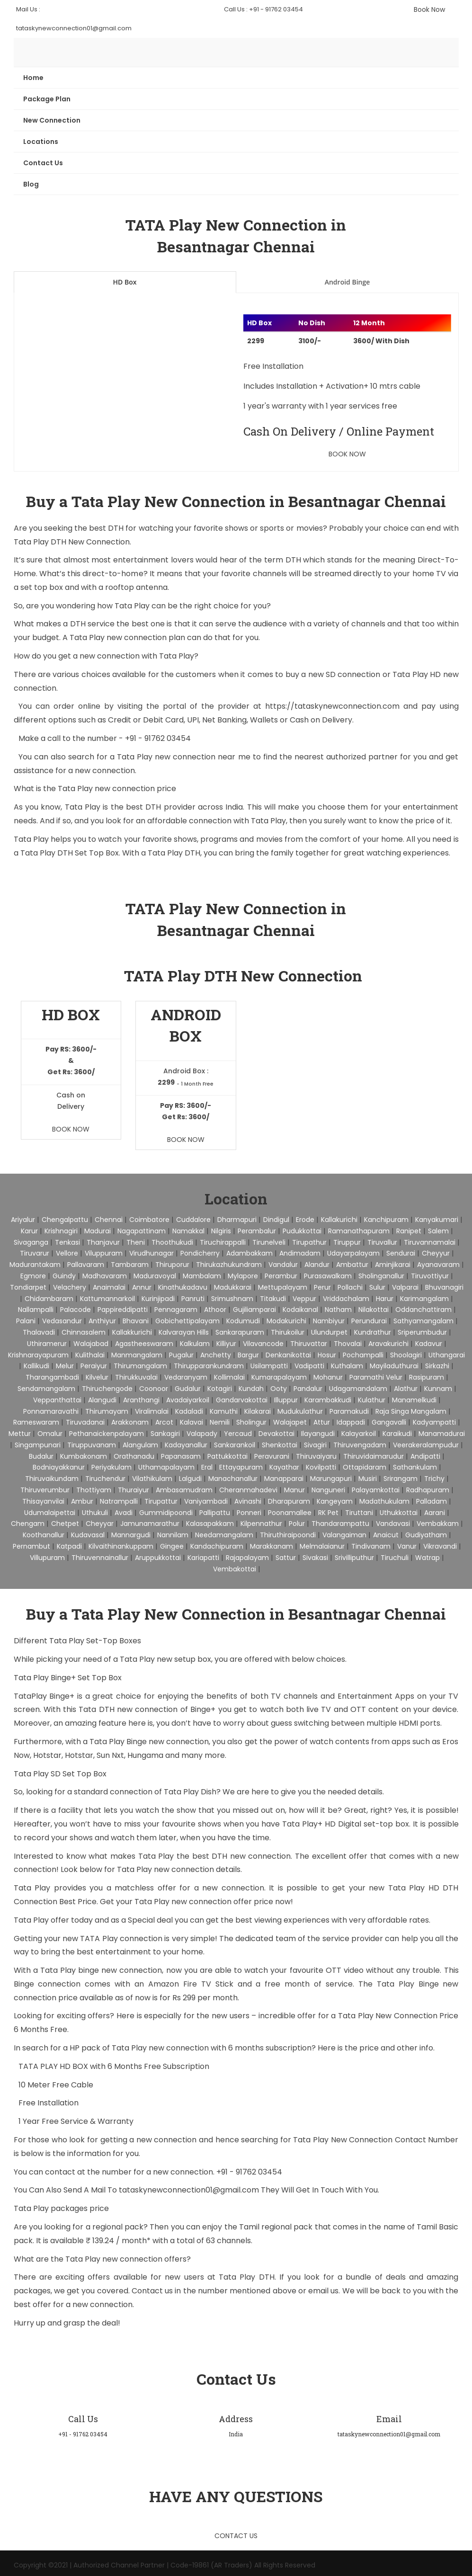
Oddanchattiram (423, 1309)
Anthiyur (102, 1321)
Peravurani (271, 1456)
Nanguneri (328, 1490)
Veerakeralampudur (426, 1445)
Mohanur (328, 1377)
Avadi (124, 1512)
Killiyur (226, 1343)
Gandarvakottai (241, 1400)
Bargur (248, 1355)
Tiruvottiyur (430, 1276)
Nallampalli (35, 1309)
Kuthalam (347, 1366)
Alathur (406, 1388)
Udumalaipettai (49, 1512)
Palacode (75, 1309)
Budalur (41, 1456)
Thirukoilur (287, 1332)
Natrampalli (119, 1501)
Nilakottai (373, 1309)
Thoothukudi (172, 1242)
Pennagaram (175, 1309)
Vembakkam (438, 1523)
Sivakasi (315, 1557)
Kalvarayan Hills (184, 1332)
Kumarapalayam (279, 1377)
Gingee (172, 1546)
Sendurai (400, 1253)
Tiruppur (347, 1242)
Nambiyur (329, 1321)
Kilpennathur (261, 1523)
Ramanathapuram (359, 1231)
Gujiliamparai (254, 1309)
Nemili (220, 1422)
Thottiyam (93, 1490)
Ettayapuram (241, 1467)
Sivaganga (31, 1242)
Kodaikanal (300, 1309)
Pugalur (181, 1355)
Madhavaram (104, 1276)
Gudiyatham (426, 1535)
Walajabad (90, 1343)
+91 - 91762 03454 (158, 738)
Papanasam (181, 1456)
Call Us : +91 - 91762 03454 (263, 9)
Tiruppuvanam (91, 1445)
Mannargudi (131, 1535)
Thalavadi (39, 1332)
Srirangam (400, 1478)
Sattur (286, 1557)
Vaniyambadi (206, 1501)
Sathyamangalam (423, 1321)
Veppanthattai (57, 1400)
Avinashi (247, 1501)
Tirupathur (309, 1242)
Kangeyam (335, 1501)
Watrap (427, 1557)
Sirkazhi (437, 1366)
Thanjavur (103, 1242)
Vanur (407, 1546)
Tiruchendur (105, 1478)
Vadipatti (309, 1366)
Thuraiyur (133, 1490)
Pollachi (350, 1287)
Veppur (304, 1298)
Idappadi (351, 1422)
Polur (297, 1523)
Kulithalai (90, 1355)
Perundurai (369, 1321)
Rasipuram (426, 1377)
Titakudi (273, 1298)
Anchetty (215, 1355)
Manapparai (283, 1478)
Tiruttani (359, 1512)
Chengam (28, 1523)
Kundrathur (372, 1332)
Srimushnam (232, 1298)
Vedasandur (62, 1321)
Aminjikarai (392, 1264)
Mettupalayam (282, 1287)
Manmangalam (136, 1355)
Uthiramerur (47, 1343)
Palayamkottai (376, 1490)
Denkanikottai (288, 1355)
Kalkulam (195, 1343)
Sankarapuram (239, 1332)
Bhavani (136, 1321)
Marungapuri (331, 1478)
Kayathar (284, 1467)
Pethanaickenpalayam (106, 1433)
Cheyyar (100, 1523)
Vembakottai (234, 1569)
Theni (135, 1242)
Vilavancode (263, 1343)
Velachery (69, 1287)
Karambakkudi (327, 1400)
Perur (322, 1287)
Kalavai (191, 1422)
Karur (29, 1231)
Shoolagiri (406, 1355)
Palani (26, 1321)
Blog (31, 184)
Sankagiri (165, 1433)
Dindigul (276, 1219)
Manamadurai (442, 1433)
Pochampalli (363, 1355)
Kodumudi (243, 1321)
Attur (321, 1422)
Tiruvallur (382, 1242)
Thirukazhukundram (229, 1264)
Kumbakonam (83, 1456)
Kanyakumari (436, 1219)
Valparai (405, 1287)
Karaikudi (397, 1433)
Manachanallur (233, 1478)
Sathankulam (415, 1467)
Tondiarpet (28, 1287)
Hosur (327, 1355)
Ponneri (249, 1512)
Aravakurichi (388, 1343)
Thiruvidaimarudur (373, 1456)
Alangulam (140, 1445)
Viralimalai (152, 1411)
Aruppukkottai (158, 1557)
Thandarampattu (340, 1523)
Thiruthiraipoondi (288, 1535)
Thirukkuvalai (136, 1377)
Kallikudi (36, 1366)
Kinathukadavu (182, 1287)
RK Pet (328, 1512)
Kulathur (371, 1400)
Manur (294, 1490)
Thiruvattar (308, 1343)
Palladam (431, 1501)
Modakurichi (286, 1321)
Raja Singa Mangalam (410, 1411)
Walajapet (290, 1422)
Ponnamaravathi (51, 1411)
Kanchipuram (386, 1219)
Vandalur (283, 1264)
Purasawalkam (328, 1276)
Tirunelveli (268, 1242)
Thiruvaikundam (52, 1478)
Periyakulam (111, 1467)
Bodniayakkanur (59, 1467)
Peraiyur (93, 1366)
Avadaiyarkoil (187, 1400)
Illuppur (286, 1400)
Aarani (434, 1512)
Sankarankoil (234, 1445)
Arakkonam (130, 1422)
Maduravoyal (155, 1276)
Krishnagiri (61, 1231)
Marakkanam (271, 1546)
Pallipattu (214, 1512)
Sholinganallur (381, 1276)
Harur (384, 1298)
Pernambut (31, 1546)
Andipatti (425, 1456)
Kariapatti (203, 1557)
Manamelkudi (414, 1400)
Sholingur (251, 1422)
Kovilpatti (321, 1467)
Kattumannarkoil (107, 1298)
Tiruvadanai (85, 1422)
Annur (141, 1287)
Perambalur (257, 1231)
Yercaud (238, 1433)
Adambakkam (249, 1253)
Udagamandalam (358, 1388)
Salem (438, 1231)
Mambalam (202, 1276)
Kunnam (438, 1388)
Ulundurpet (329, 1332)
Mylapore (243, 1276)
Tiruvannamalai (429, 1242)
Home (33, 77)
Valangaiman (344, 1535)
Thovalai (348, 1343)
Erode (305, 1219)
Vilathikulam (152, 1478)
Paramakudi (349, 1411)
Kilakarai (257, 1411)
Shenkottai (279, 1445)
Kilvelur (97, 1377)
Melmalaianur (322, 1546)
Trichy (434, 1478)
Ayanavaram (438, 1264)
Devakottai (276, 1433)
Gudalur (188, 1388)
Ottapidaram (364, 1467)
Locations (40, 141)
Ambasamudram (184, 1490)
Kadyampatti (434, 1422)
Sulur (377, 1287)
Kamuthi (224, 1411)
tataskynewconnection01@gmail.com (190, 2189)
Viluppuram (104, 1253)
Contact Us (43, 163)
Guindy (64, 1276)
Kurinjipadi (158, 1298)
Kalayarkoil (358, 1433)
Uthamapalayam (166, 1467)
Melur (65, 1366)
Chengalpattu (65, 1219)
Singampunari (38, 1445)
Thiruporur (172, 1264)
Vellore (67, 1253)
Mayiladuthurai (394, 1366)
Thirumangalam (140, 1366)
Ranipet (408, 1231)
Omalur (49, 1433)
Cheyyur (436, 1253)
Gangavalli (389, 1422)
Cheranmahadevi (248, 1490)
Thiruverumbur (45, 1490)
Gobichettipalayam (187, 1321)
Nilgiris (221, 1231)
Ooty (278, 1388)
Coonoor (153, 1388)
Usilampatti (269, 1366)
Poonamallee (290, 1512)
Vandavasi (393, 1523)
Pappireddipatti (123, 1309)
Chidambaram (49, 1298)
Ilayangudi (318, 1433)
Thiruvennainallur (99, 1557)
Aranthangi (141, 1400)
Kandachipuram (216, 1546)
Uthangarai (446, 1355)
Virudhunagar (151, 1253)
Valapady (202, 1433)
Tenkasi (67, 1242)
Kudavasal (88, 1535)
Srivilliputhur (354, 1557)
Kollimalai (229, 1377)
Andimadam (300, 1253)
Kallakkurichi (132, 1332)
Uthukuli (95, 1512)
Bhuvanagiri (444, 1287)
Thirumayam (106, 1411)
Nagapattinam (141, 1231)
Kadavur (428, 1343)
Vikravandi (440, 1546)
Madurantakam (35, 1264)
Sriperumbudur (422, 1332)
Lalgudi (190, 1478)
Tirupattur (161, 1501)
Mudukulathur (300, 1411)
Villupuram (47, 1557)
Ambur (82, 1501)
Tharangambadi (52, 1377)
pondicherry (200, 1253)
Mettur (20, 1433)
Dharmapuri (237, 1219)
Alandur (317, 1264)
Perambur (281, 1276)
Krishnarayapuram (38, 1355)
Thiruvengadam (359, 1445)
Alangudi (102, 1400)
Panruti (193, 1298)
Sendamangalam (46, 1388)
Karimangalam (424, 1298)
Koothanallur (43, 1535)
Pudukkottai (302, 1231)
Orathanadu (134, 1456)
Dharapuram (289, 1501)
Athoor (215, 1309)
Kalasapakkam (210, 1523)
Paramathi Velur (375, 1377)
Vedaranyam (185, 1377)
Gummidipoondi (166, 1512)
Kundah (251, 1388)
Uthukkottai (399, 1512)
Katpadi (69, 1546)
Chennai (109, 1219)
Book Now (429, 9)
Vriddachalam (346, 1298)
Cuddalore (193, 1219)
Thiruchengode (107, 1388)
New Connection (51, 120)
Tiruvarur (34, 1253)
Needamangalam (224, 1535)
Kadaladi (189, 1411)
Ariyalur (23, 1219)
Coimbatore (149, 1219)
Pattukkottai (227, 1456)
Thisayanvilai (43, 1501)
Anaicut (386, 1535)
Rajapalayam (247, 1557)
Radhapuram (427, 1490)
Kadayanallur (186, 1445)
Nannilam (172, 1535)
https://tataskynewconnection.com (332, 706)
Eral (207, 1467)
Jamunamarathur (149, 1523)
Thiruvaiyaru (316, 1456)
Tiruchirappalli (223, 1242)
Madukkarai (232, 1287)
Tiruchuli (395, 1557)
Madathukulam (384, 1501)
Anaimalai (109, 1287)
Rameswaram (36, 1422)
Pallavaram (85, 1264)
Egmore (33, 1276)
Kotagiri (219, 1388)
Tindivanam (371, 1546)
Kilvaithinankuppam (121, 1546)
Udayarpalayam (353, 1253)
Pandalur (308, 1388)
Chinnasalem (84, 1332)
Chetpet (65, 1523)
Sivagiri (315, 1445)
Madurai (97, 1231)
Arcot (164, 1422)
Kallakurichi (339, 1219)
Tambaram (130, 1264)
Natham (338, 1309)
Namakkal (188, 1231)
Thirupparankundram (209, 1366)
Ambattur (352, 1264)
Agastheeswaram (144, 1343)
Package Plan (47, 99)
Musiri (367, 1478)
